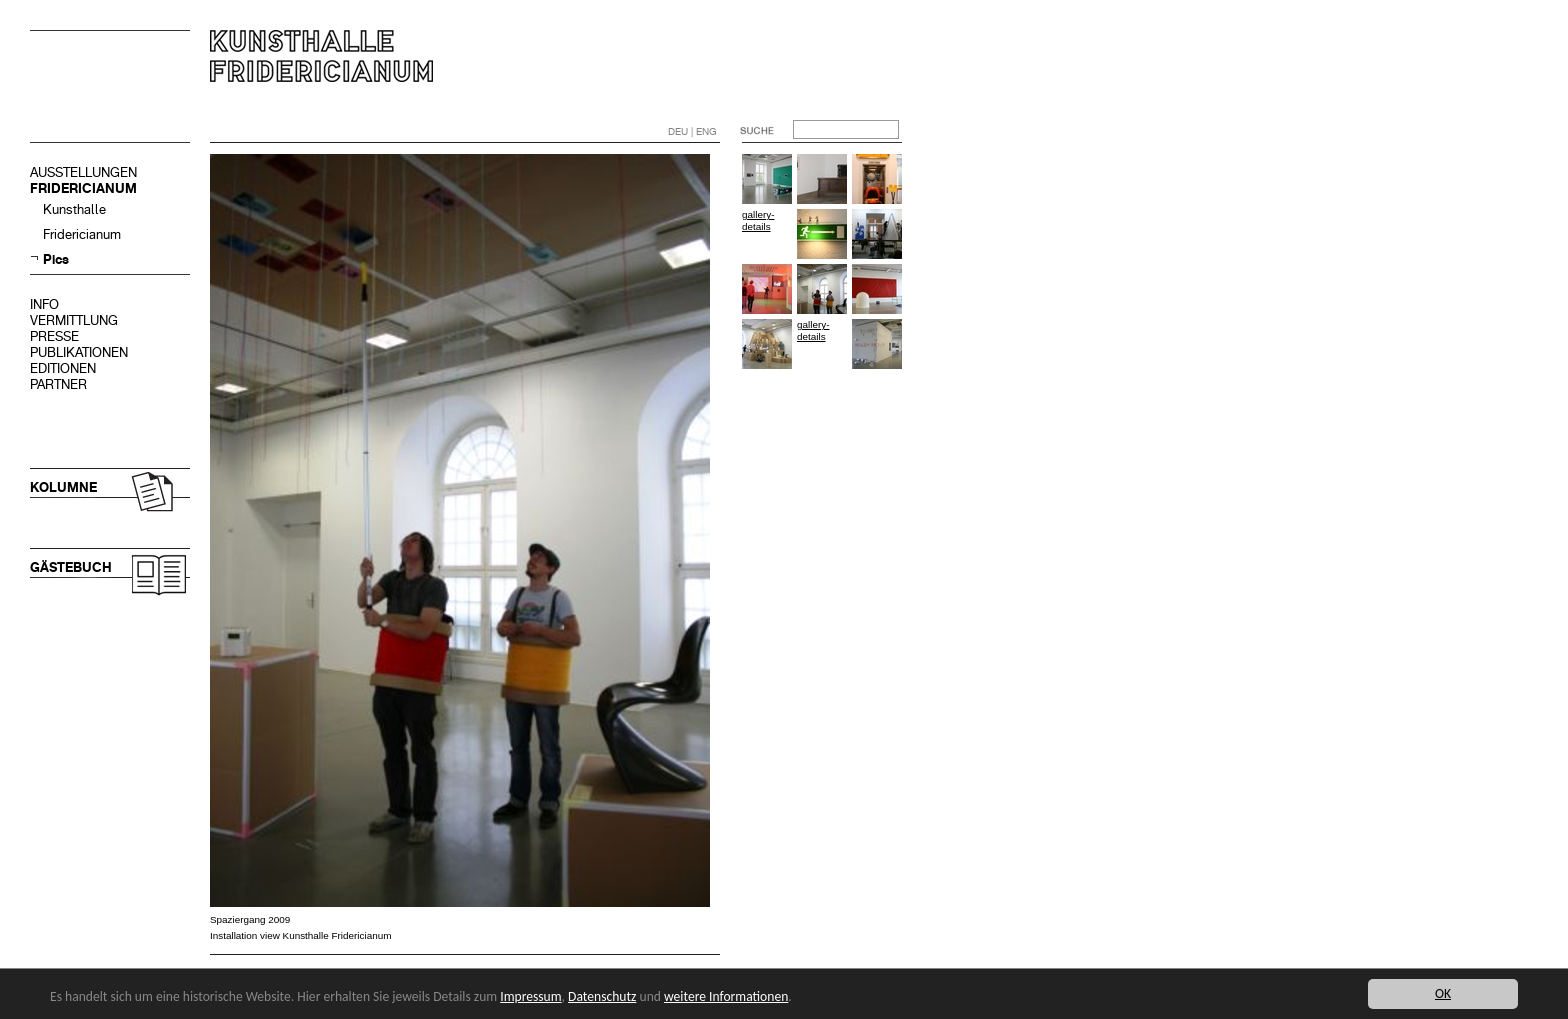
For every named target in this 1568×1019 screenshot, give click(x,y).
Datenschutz (602, 996)
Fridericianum (82, 234)
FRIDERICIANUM (83, 188)
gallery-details (758, 220)
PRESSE (54, 336)
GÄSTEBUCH (71, 567)
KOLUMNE (63, 487)
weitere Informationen (726, 996)
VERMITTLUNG (74, 320)
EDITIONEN (63, 368)
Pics (56, 259)
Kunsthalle (74, 209)
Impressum (530, 996)
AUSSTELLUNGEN (83, 172)
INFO (44, 304)
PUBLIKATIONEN (79, 352)
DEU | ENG (692, 131)
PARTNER (58, 384)
